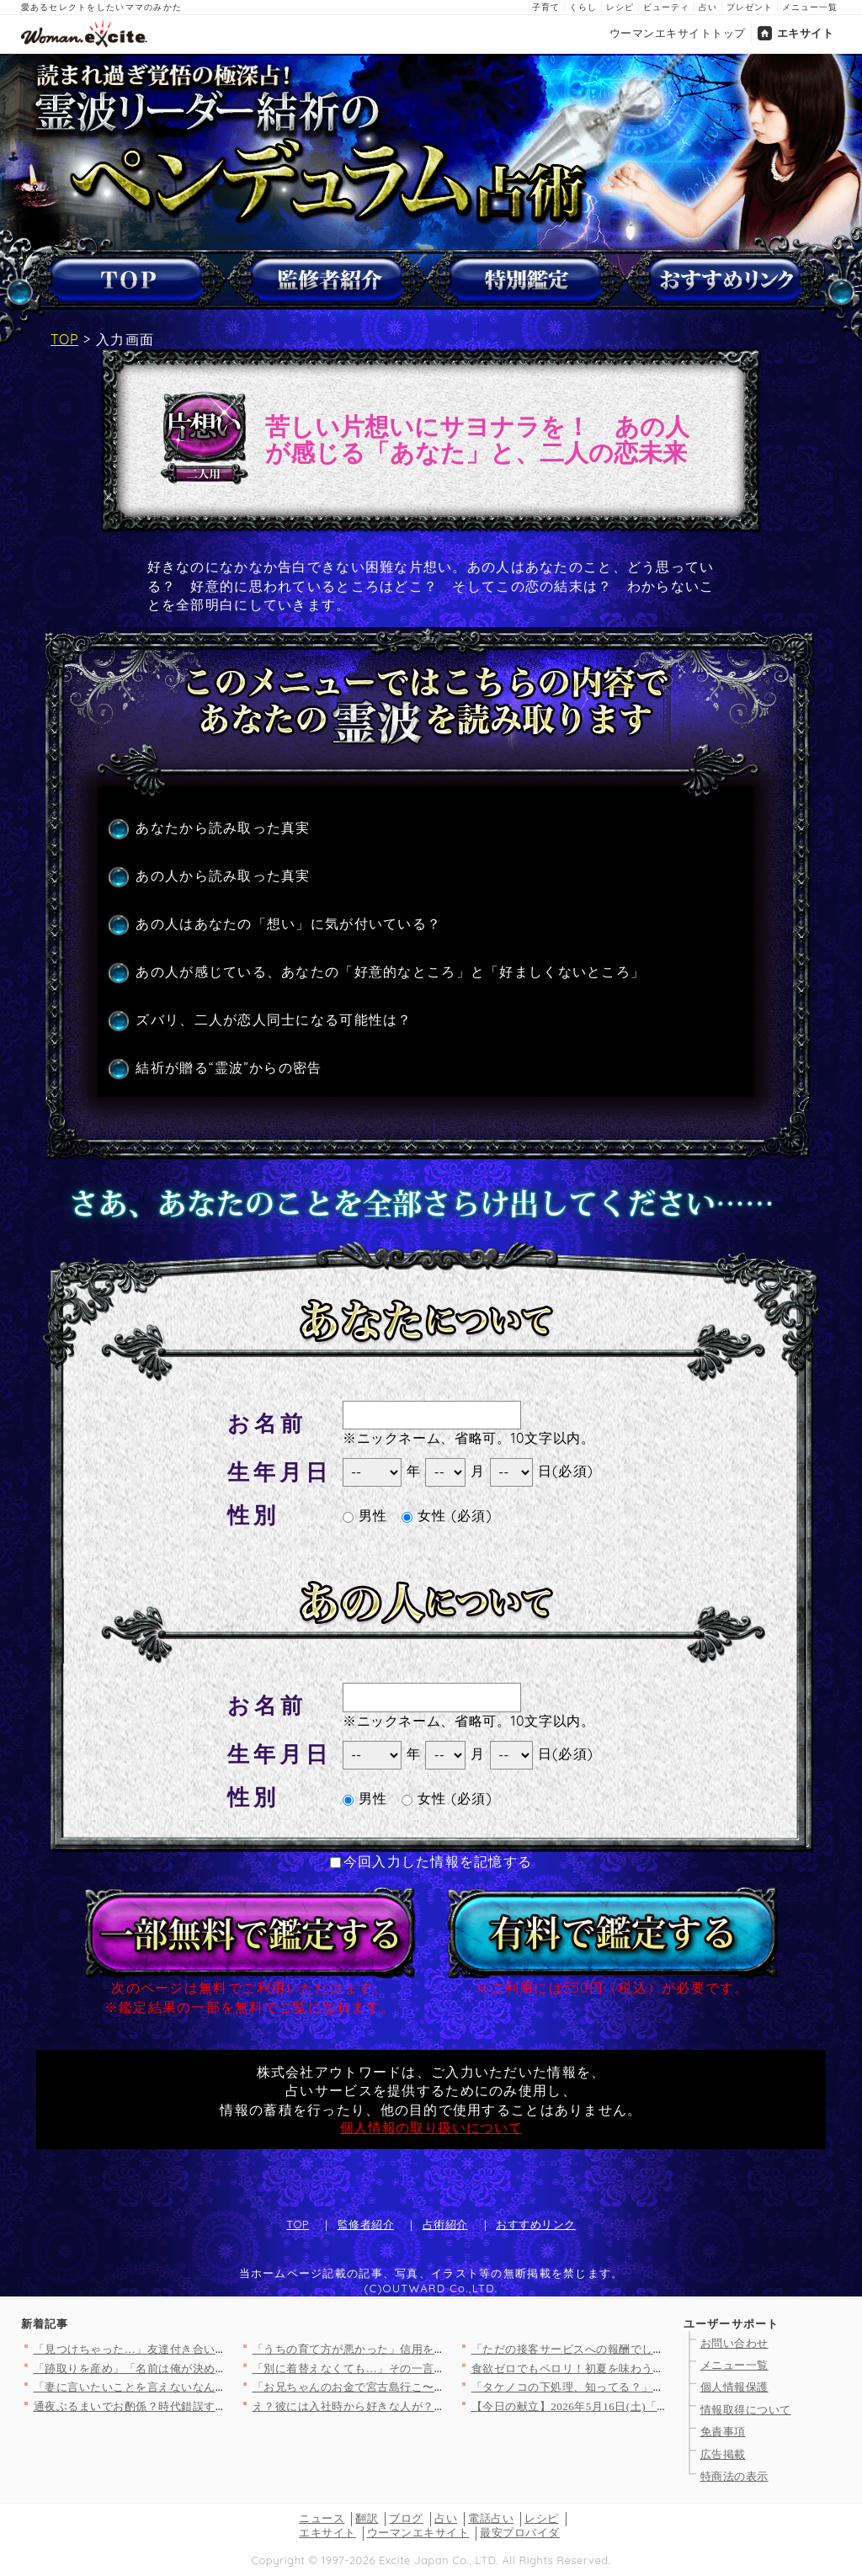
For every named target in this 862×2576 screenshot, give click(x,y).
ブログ (406, 2518)
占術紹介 (445, 2224)
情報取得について (745, 2409)
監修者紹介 (366, 2224)
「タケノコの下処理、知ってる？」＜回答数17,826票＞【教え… (635, 2387)
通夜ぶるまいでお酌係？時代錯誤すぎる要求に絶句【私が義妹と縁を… (216, 2406)
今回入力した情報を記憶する (431, 1861)
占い (708, 7)
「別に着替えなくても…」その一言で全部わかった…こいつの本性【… (435, 2368)
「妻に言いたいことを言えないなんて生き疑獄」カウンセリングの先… (216, 2387)
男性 (365, 1515)
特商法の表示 (734, 2476)
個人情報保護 (734, 2387)
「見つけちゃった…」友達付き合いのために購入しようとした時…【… (216, 2349)
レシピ (620, 7)
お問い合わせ (734, 2343)
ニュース (321, 2518)
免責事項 (723, 2431)
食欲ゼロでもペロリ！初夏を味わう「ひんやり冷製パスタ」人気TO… (649, 2368)
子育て (546, 7)
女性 (424, 1515)
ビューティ (666, 7)
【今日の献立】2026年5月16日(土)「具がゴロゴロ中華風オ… (627, 2406)
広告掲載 (723, 2454)
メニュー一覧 (810, 7)
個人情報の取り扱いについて (431, 2127)
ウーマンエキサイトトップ (677, 33)
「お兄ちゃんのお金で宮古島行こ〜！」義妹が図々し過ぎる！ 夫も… (431, 2387)
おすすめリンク (536, 2224)
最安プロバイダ (520, 2532)
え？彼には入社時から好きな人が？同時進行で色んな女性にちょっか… (435, 2406)
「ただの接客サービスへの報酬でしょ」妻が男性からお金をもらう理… (653, 2349)
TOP (64, 339)
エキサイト (805, 33)
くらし (583, 7)
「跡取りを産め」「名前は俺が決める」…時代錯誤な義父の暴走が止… (216, 2368)
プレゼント (749, 7)
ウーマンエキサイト (418, 2532)
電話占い (490, 2518)
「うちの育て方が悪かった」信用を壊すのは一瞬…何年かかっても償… (435, 2349)
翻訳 (366, 2518)
